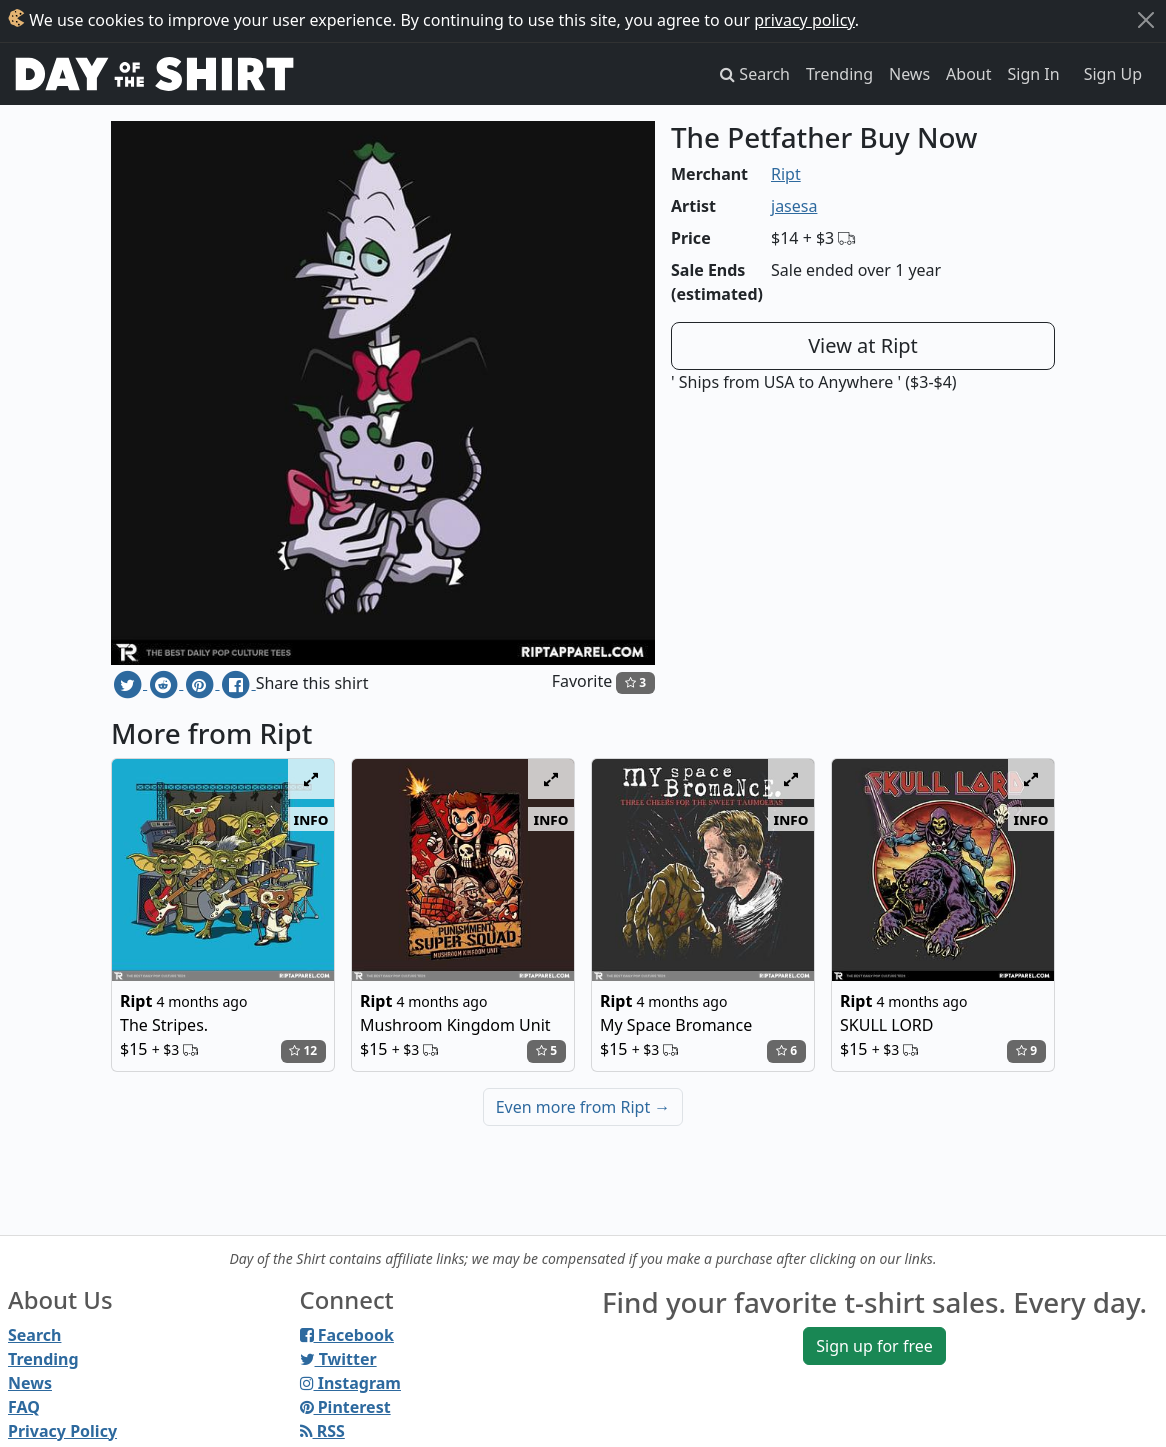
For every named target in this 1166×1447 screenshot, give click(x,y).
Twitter (338, 1359)
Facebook (347, 1335)
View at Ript (863, 345)
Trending (839, 74)
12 (303, 1050)
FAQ (24, 1407)
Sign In (1034, 74)
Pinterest (345, 1407)
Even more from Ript (583, 1107)
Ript (786, 174)
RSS (322, 1431)
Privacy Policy (62, 1431)
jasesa (794, 206)
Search (34, 1335)
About (968, 74)
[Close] (1146, 20)
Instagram (350, 1383)
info (311, 819)
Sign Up (1113, 74)
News (909, 74)
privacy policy (804, 20)
